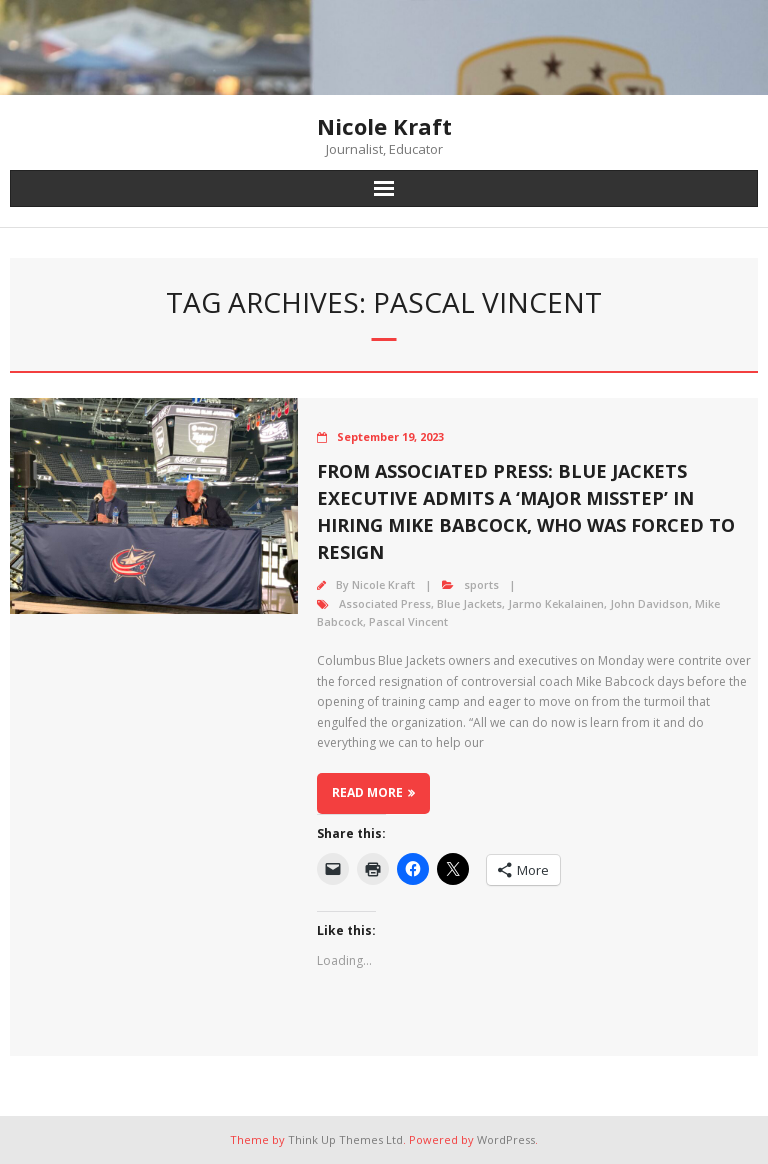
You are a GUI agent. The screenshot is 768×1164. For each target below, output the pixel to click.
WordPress (506, 1139)
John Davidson (649, 603)
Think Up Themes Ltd (345, 1139)
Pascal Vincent (408, 621)
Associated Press (385, 603)
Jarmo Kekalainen (556, 603)
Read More (367, 792)
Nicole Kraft (383, 584)
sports (481, 584)
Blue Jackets (469, 603)
